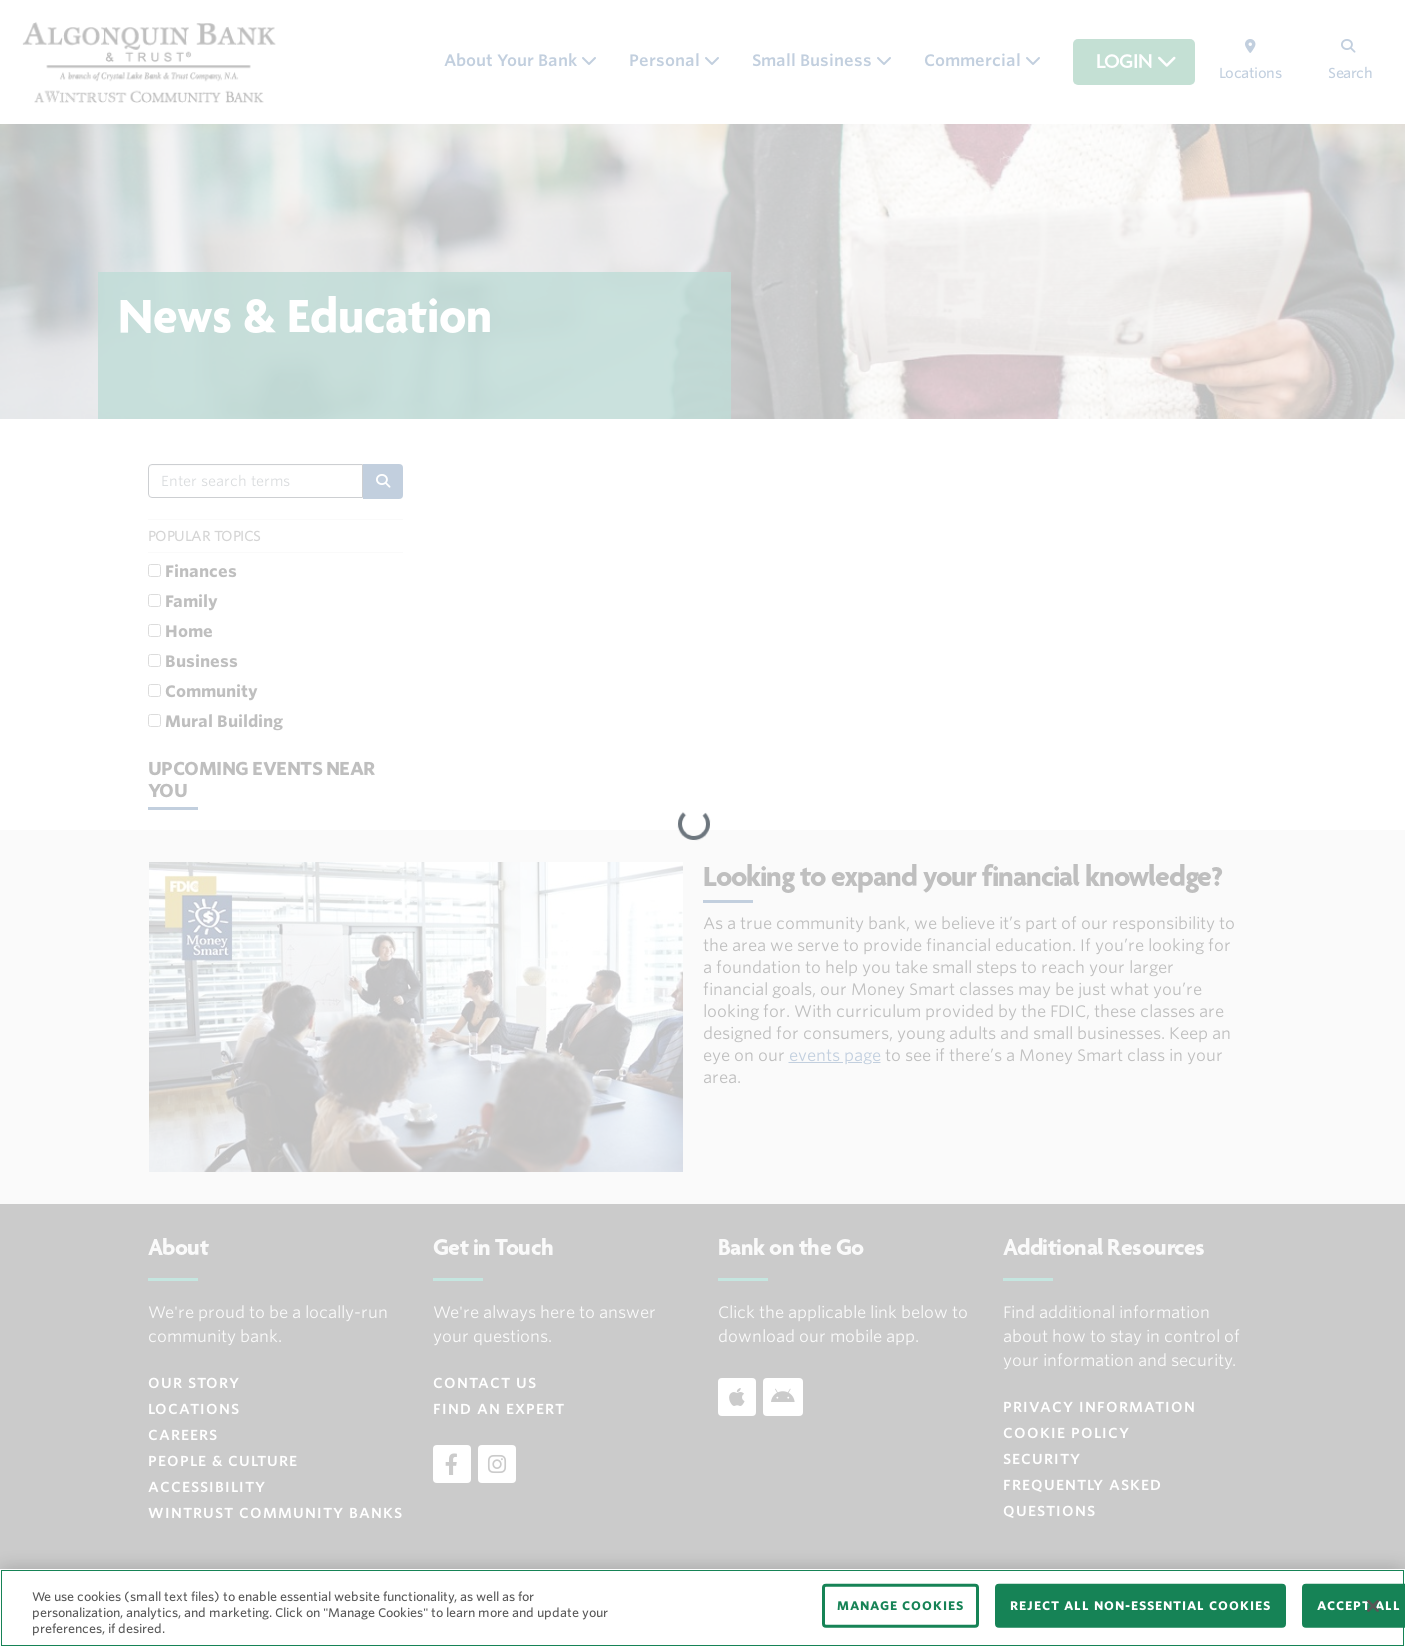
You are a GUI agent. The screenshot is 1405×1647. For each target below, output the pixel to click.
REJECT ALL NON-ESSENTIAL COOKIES (1140, 1605)
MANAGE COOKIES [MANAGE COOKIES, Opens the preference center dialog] (900, 1605)
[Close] (1373, 1606)
